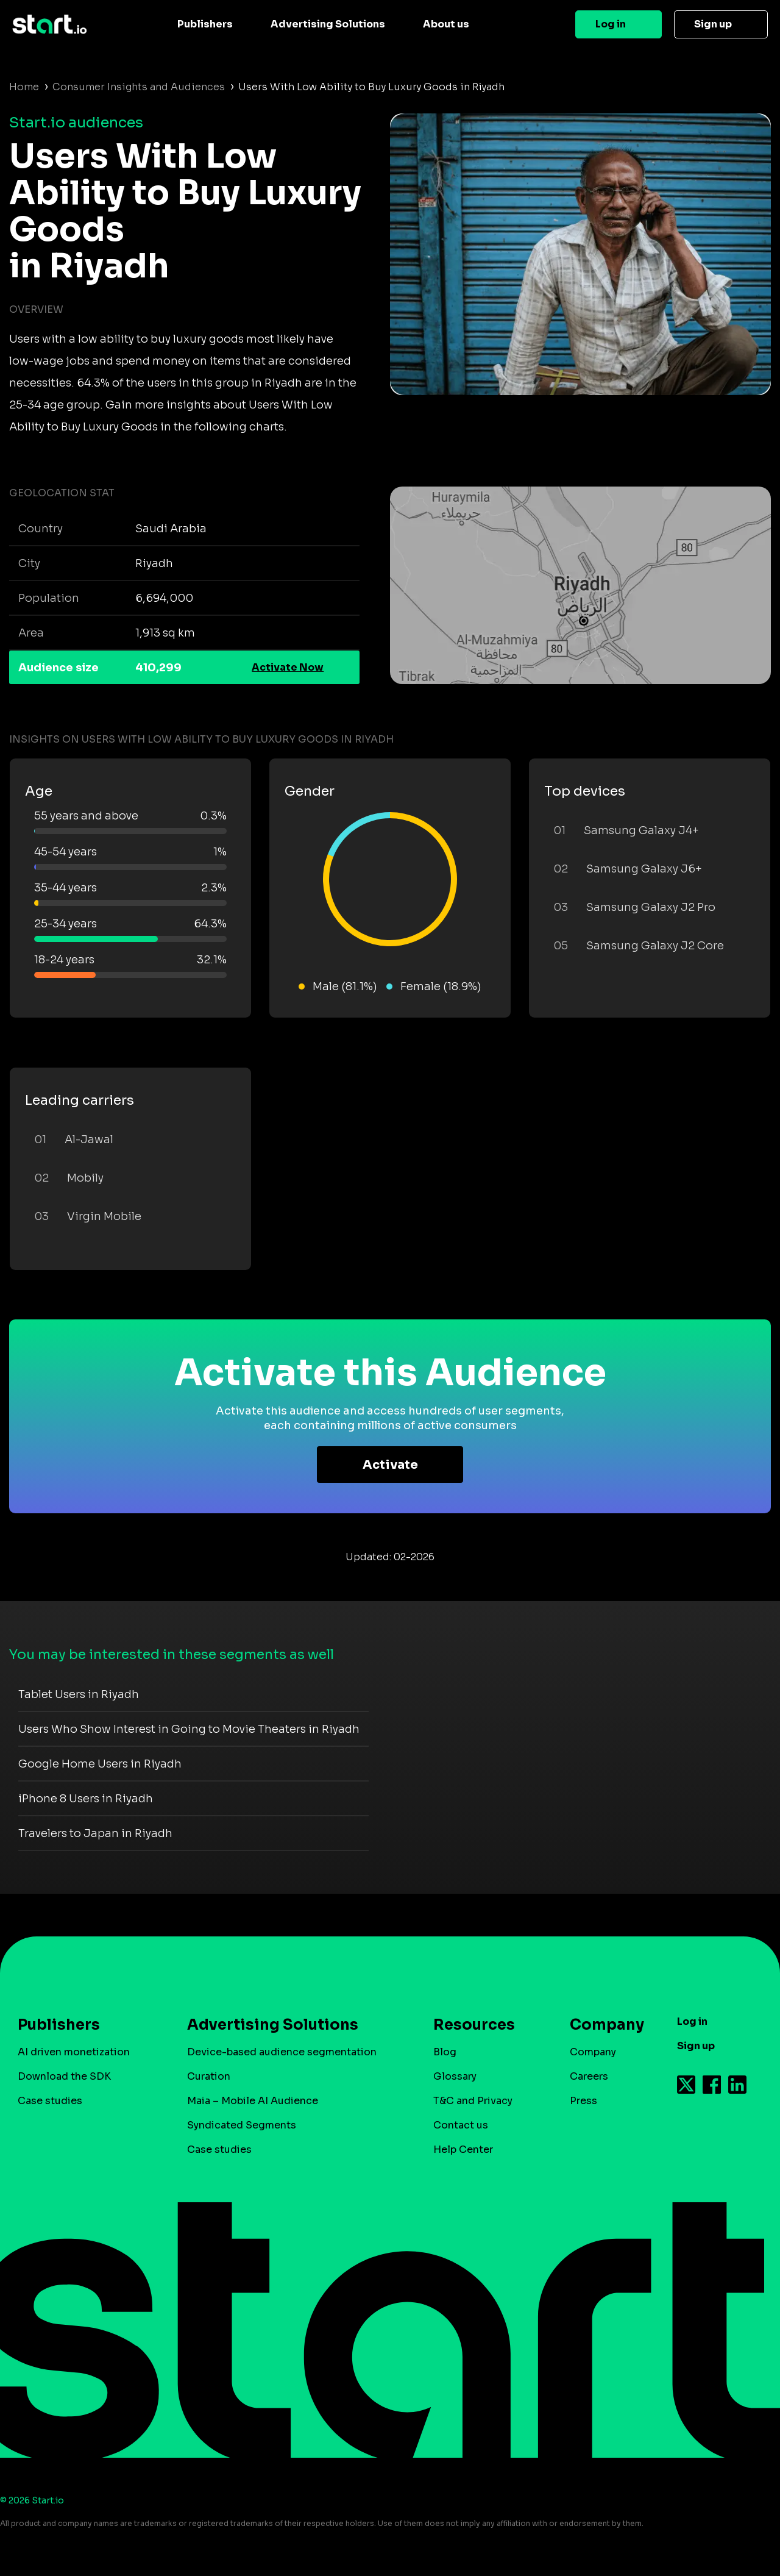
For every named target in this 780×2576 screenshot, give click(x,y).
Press (583, 2100)
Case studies (50, 2100)
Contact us (460, 2125)
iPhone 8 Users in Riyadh (85, 1798)
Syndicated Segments (241, 2125)
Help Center (463, 2149)
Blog (444, 2052)
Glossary (455, 2076)
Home (24, 86)
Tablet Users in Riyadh (78, 1694)
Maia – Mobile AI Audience (252, 2100)
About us (446, 24)
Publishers (205, 24)
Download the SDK (64, 2076)
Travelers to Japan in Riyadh (95, 1833)
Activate (390, 1464)
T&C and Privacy (472, 2100)
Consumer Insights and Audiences (138, 86)
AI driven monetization (74, 2052)
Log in (610, 24)
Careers (589, 2076)
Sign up (713, 24)
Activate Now (288, 667)
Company (601, 2025)
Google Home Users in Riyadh (100, 1764)
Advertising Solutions (328, 24)
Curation (208, 2076)
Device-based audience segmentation (282, 2052)
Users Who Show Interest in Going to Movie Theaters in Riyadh (189, 1729)
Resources (474, 2025)
